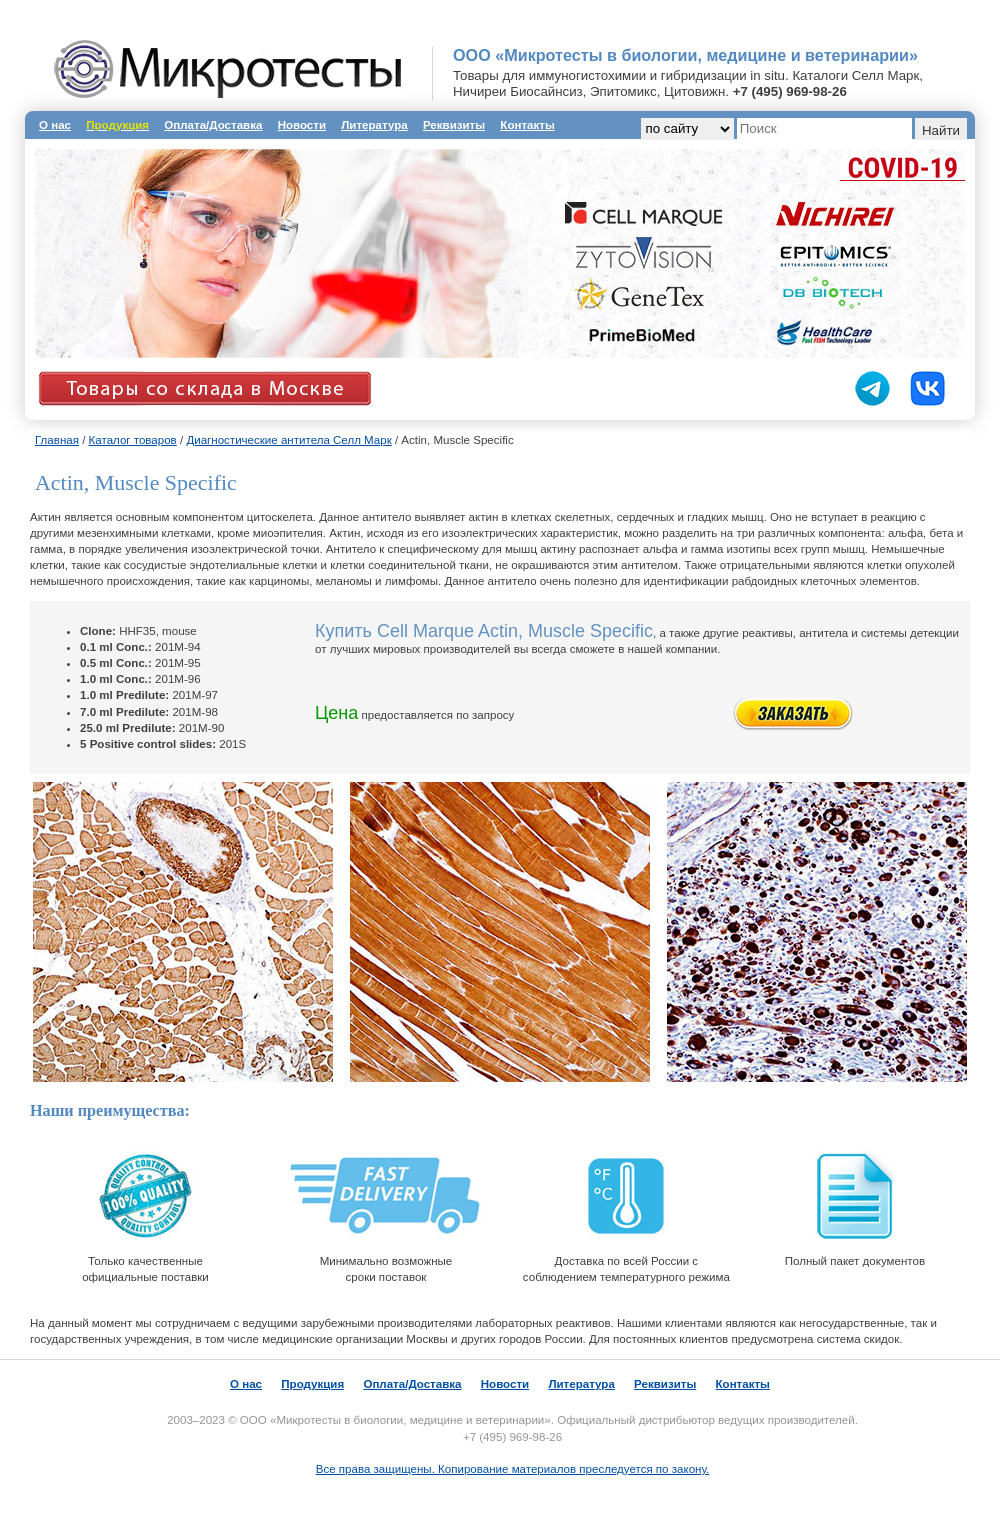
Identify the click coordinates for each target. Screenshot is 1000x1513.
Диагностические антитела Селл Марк (288, 440)
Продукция (312, 1384)
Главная (57, 440)
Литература (374, 125)
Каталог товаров (133, 440)
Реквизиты (454, 125)
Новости (302, 125)
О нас (55, 125)
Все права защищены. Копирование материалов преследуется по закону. (513, 1469)
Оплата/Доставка (213, 125)
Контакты (527, 125)
